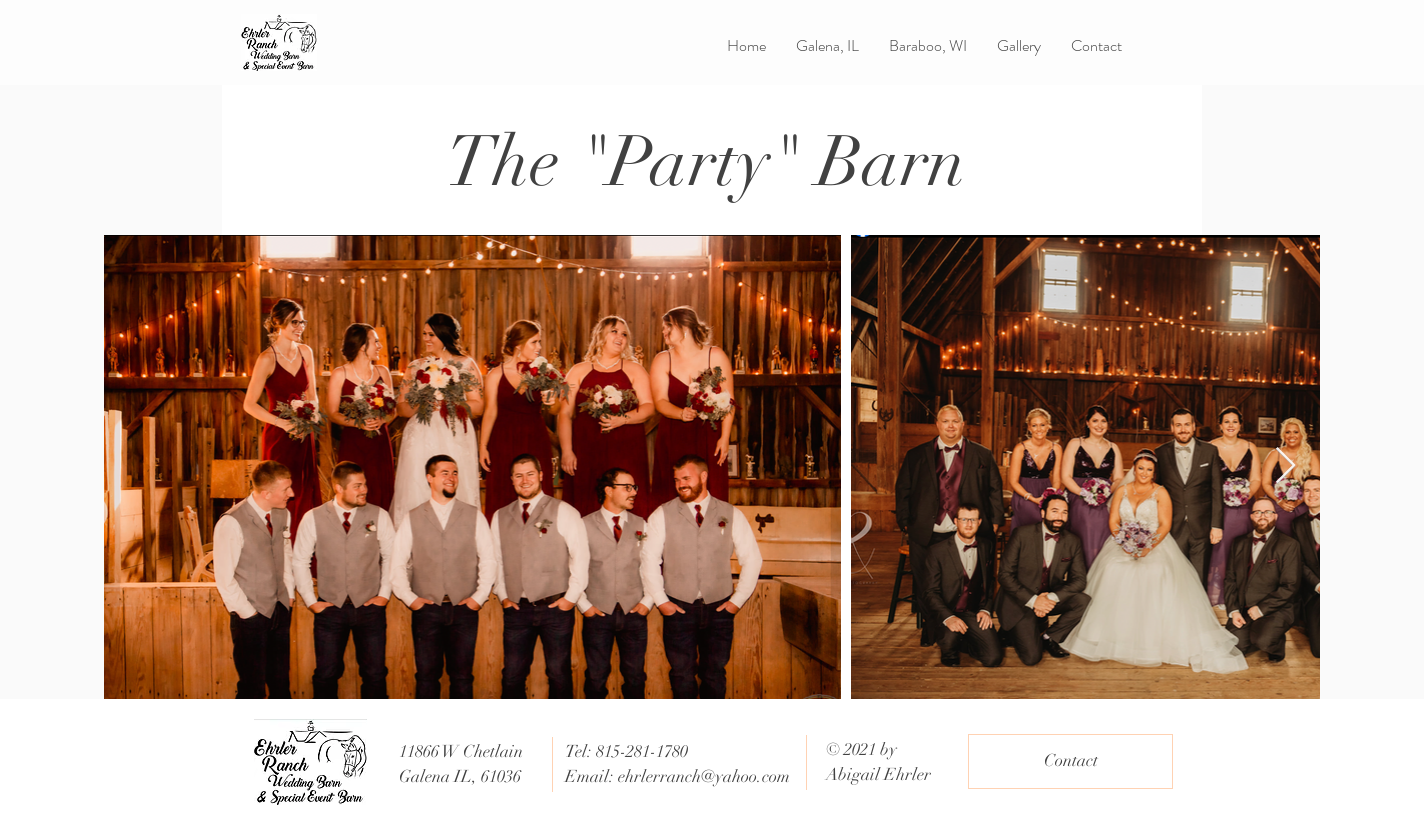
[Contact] (1070, 761)
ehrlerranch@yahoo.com (704, 776)
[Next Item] (1285, 466)
